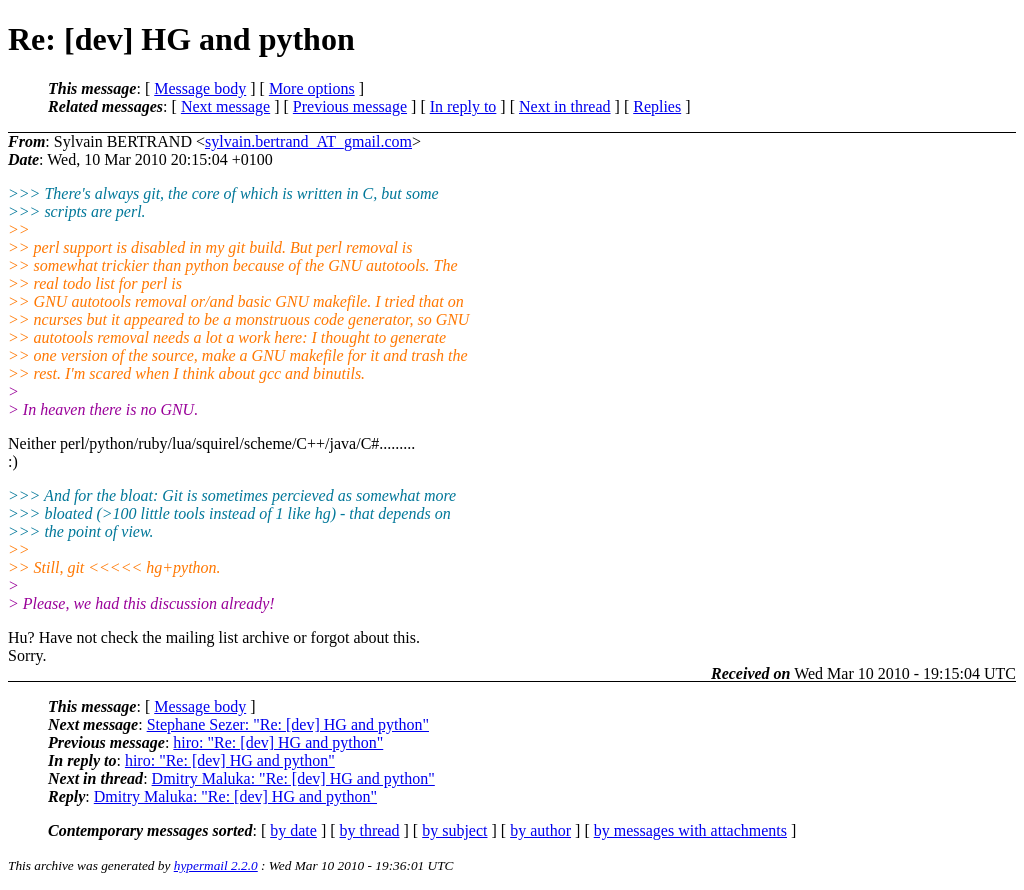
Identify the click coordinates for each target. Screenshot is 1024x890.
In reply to (463, 106)
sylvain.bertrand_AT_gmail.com (308, 141)
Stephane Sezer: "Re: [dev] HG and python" (288, 724)
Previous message (350, 106)
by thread (370, 830)
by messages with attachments (690, 830)
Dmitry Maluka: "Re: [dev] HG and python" (293, 778)
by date (293, 830)
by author (540, 830)
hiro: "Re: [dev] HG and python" (278, 742)
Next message (225, 106)
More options (312, 88)
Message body (200, 88)
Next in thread (565, 106)
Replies (657, 106)
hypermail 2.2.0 (216, 865)
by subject (454, 830)
